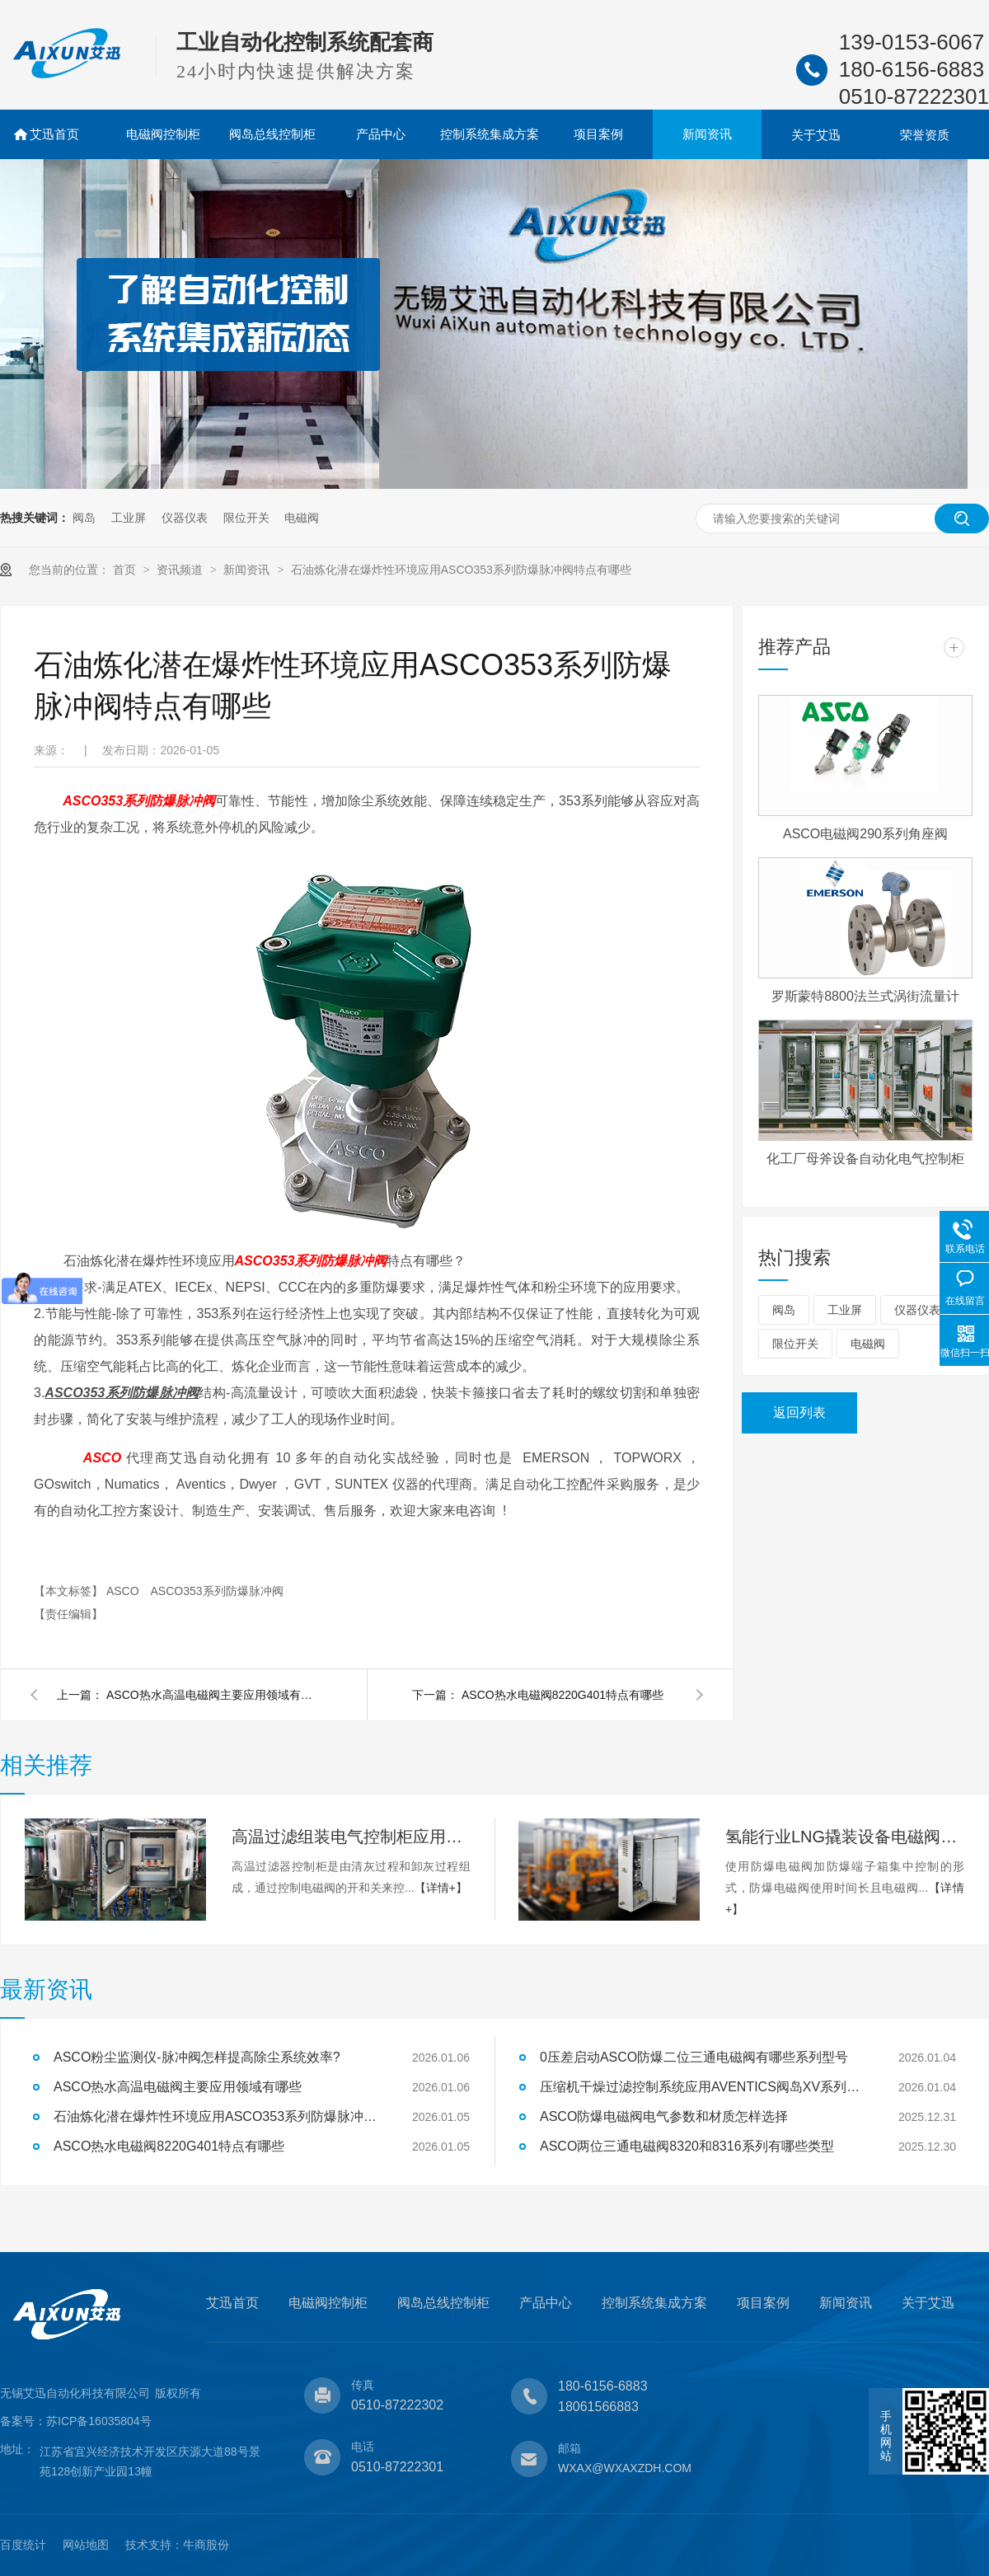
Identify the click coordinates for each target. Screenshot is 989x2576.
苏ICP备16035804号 (99, 2421)
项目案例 (598, 134)
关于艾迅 (816, 135)
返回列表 (799, 1412)
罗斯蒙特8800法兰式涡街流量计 (865, 996)
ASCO (124, 1591)
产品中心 (380, 134)
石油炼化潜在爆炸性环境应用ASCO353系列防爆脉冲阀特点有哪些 (461, 569)
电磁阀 (301, 517)
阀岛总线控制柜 (272, 134)
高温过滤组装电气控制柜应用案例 (351, 1837)
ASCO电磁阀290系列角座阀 (865, 834)
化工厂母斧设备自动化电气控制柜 (865, 1159)
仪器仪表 (185, 517)
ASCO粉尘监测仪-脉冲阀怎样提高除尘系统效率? (197, 2057)
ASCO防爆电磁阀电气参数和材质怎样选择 (664, 2116)
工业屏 (128, 517)
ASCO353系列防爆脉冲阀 (216, 1591)
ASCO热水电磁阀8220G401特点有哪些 (562, 1694)
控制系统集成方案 (489, 134)
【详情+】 (441, 1887)
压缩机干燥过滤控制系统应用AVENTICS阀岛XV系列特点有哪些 (704, 2087)
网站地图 (86, 2544)
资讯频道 (181, 569)
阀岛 (84, 517)
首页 (126, 569)
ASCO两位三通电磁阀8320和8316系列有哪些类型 (687, 2146)
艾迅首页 (54, 134)
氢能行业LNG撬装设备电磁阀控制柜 (844, 1837)
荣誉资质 (924, 135)
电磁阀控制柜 (163, 134)
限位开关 (246, 517)
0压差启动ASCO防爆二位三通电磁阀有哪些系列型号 (694, 2057)
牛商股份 (206, 2544)
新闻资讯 (707, 134)
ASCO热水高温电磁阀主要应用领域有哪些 (213, 1694)
